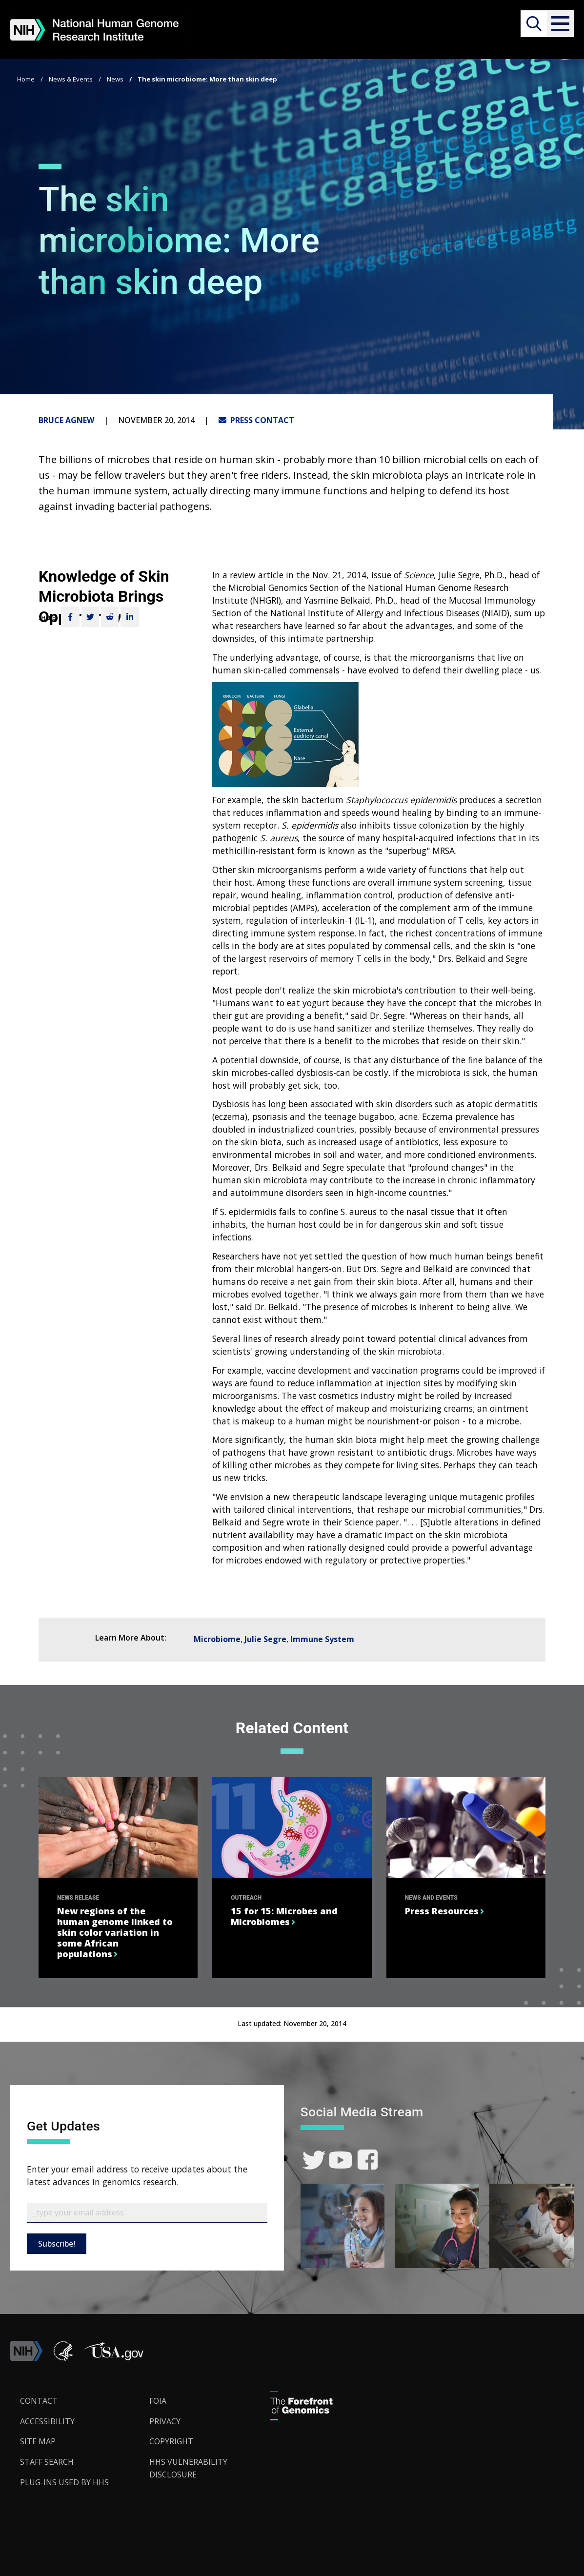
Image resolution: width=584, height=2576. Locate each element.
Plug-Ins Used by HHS (64, 2482)
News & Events (71, 79)
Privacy (165, 2421)
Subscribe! (56, 2243)
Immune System (322, 1639)
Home (26, 79)
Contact (39, 2400)
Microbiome (217, 1639)
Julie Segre (265, 1639)
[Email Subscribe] (147, 2213)
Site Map (38, 2441)
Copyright (171, 2441)
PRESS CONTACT (256, 420)
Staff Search (47, 2461)
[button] (560, 23)
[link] (314, 2160)
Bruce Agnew (66, 420)
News (115, 79)
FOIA (157, 2400)
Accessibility (47, 2421)
